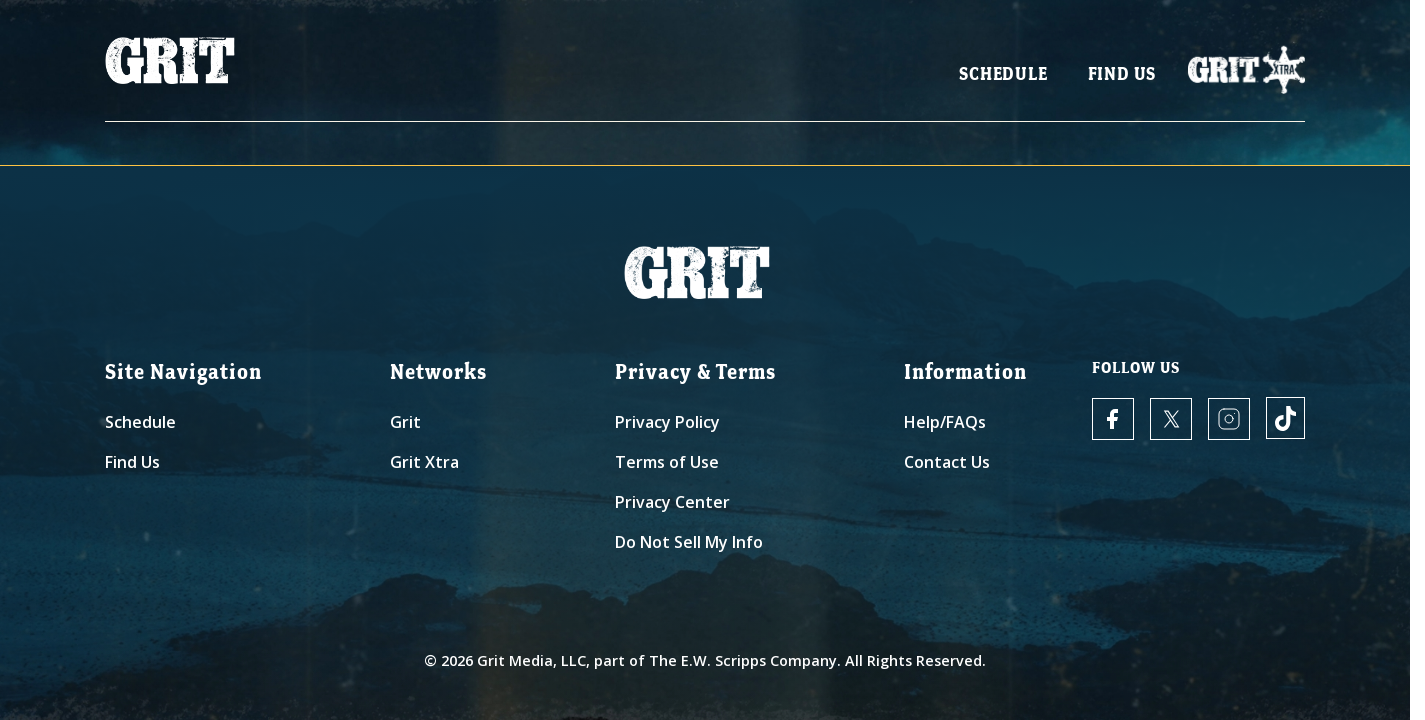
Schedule (1003, 80)
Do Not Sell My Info (689, 542)
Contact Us (947, 462)
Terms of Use (667, 462)
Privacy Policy (667, 422)
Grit (405, 422)
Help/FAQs (945, 422)
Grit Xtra (424, 462)
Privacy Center (672, 502)
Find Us (1122, 80)
